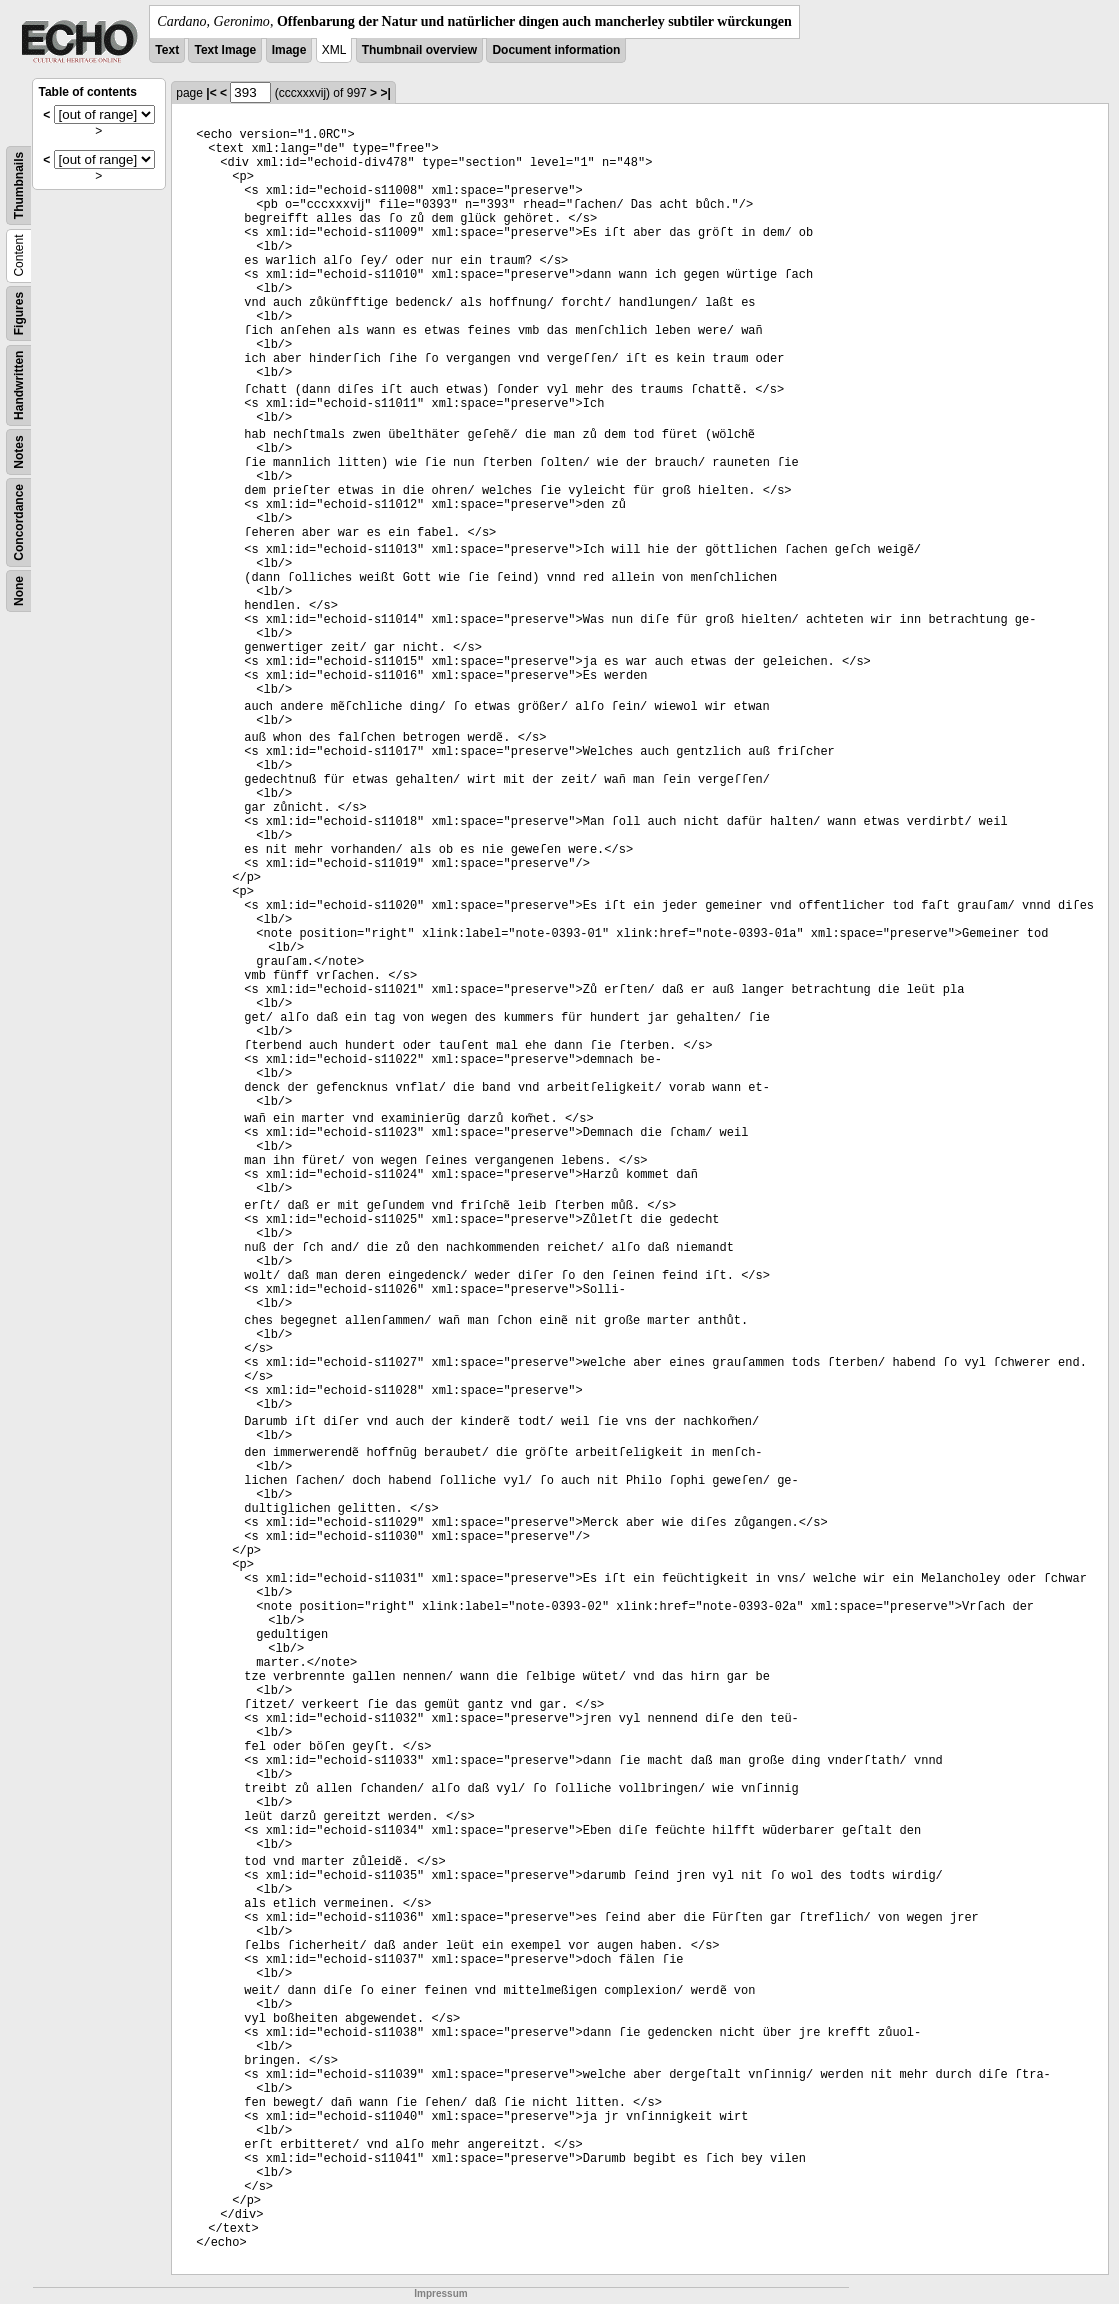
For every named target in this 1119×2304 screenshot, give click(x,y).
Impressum (440, 2293)
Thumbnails (19, 185)
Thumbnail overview (419, 50)
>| (385, 93)
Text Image (225, 50)
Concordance (19, 522)
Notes (19, 451)
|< (211, 93)
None (19, 591)
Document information (556, 50)
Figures (19, 313)
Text (167, 50)
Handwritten (19, 385)
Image (289, 50)
